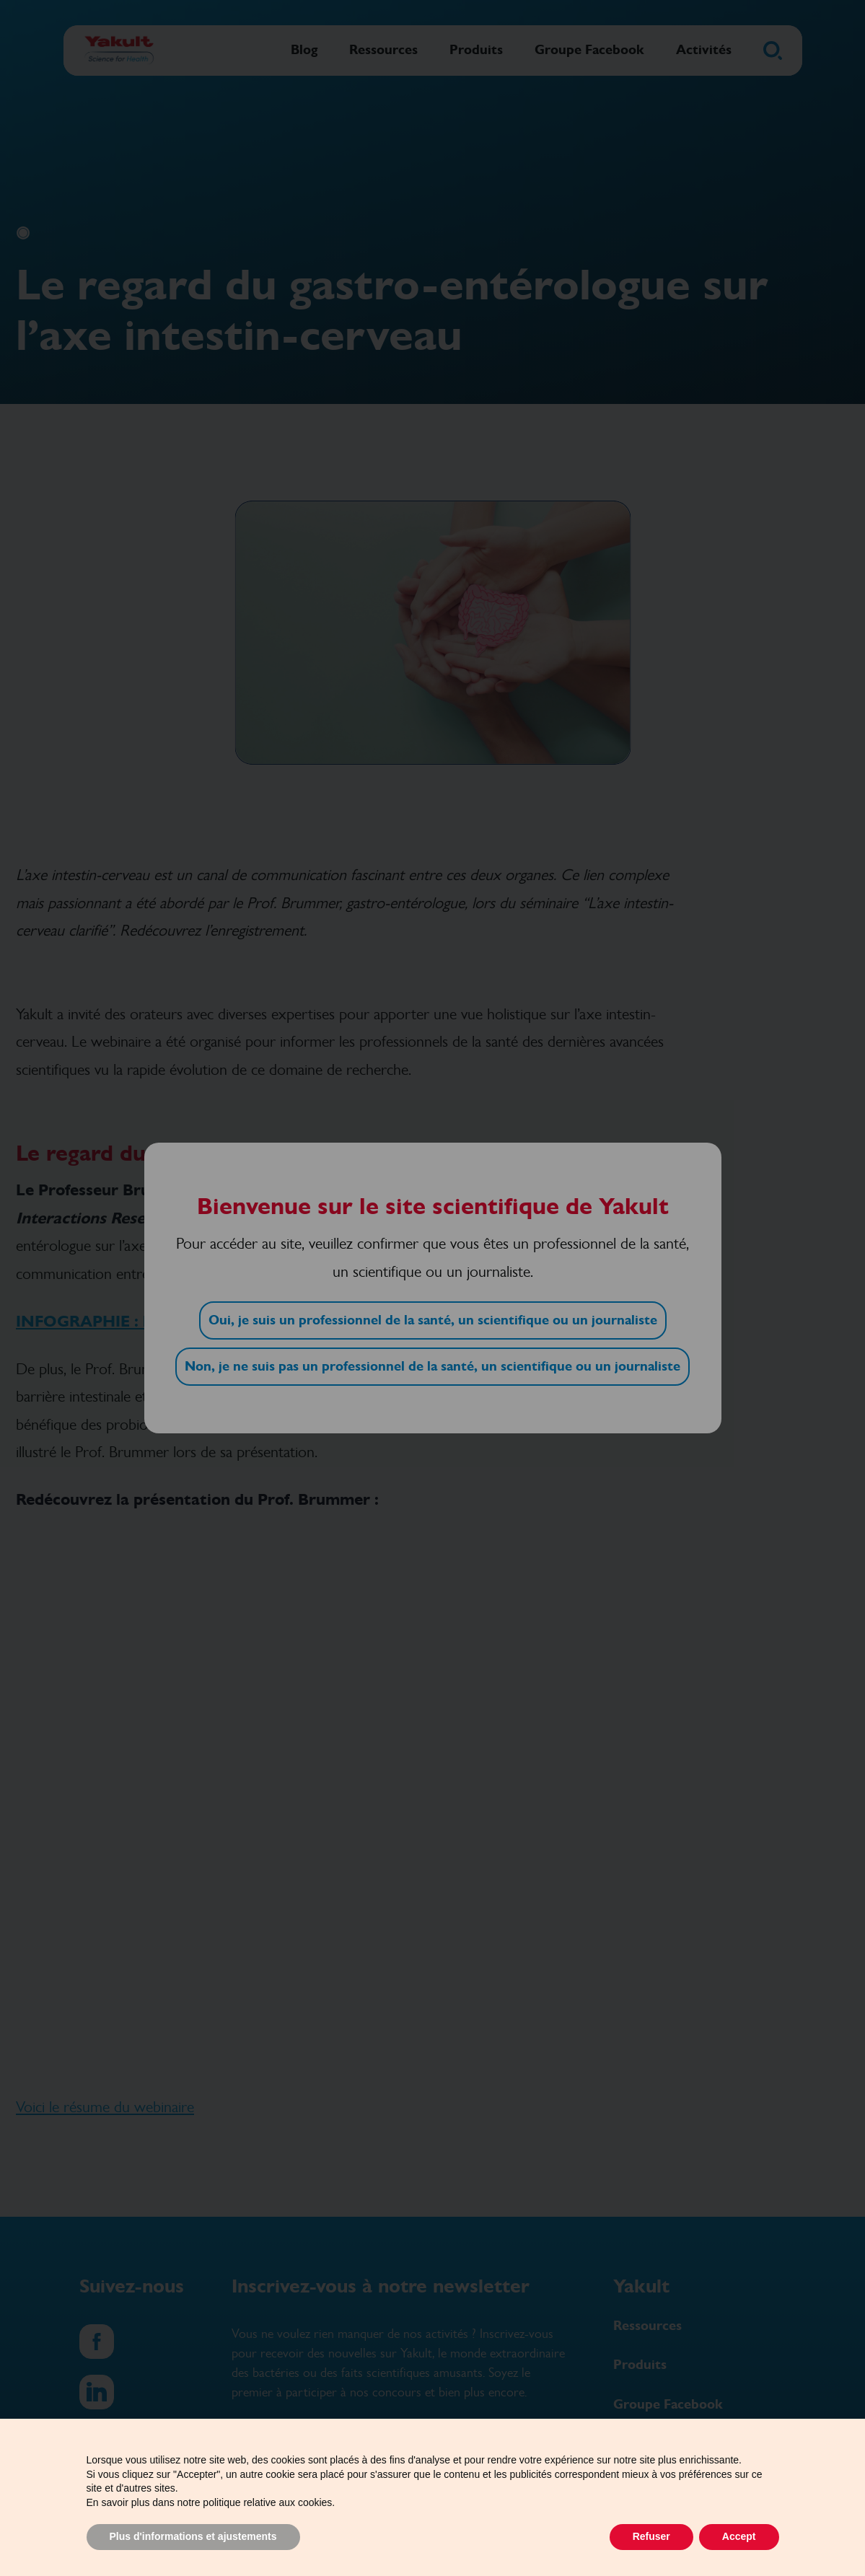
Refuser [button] (651, 2536)
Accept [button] (739, 2536)
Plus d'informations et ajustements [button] (193, 2536)
